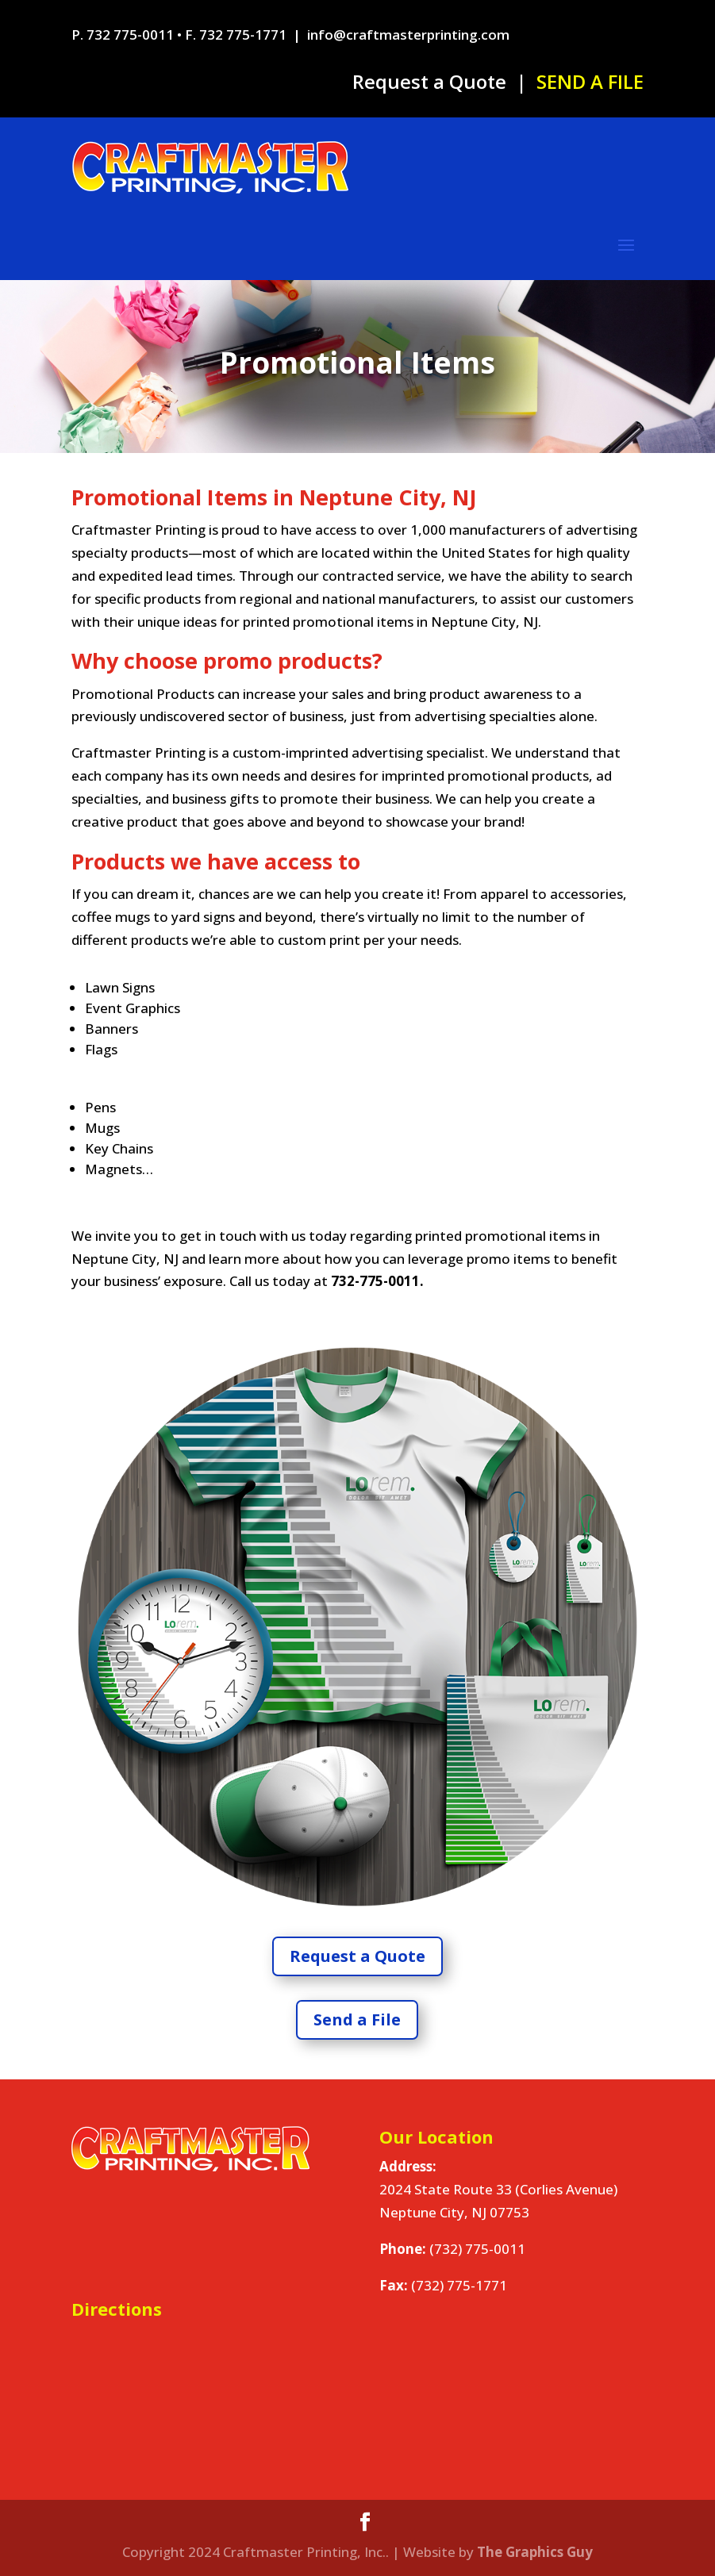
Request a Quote (429, 81)
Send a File (357, 2019)
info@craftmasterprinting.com (408, 34)
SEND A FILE (590, 81)
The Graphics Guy (535, 2552)
